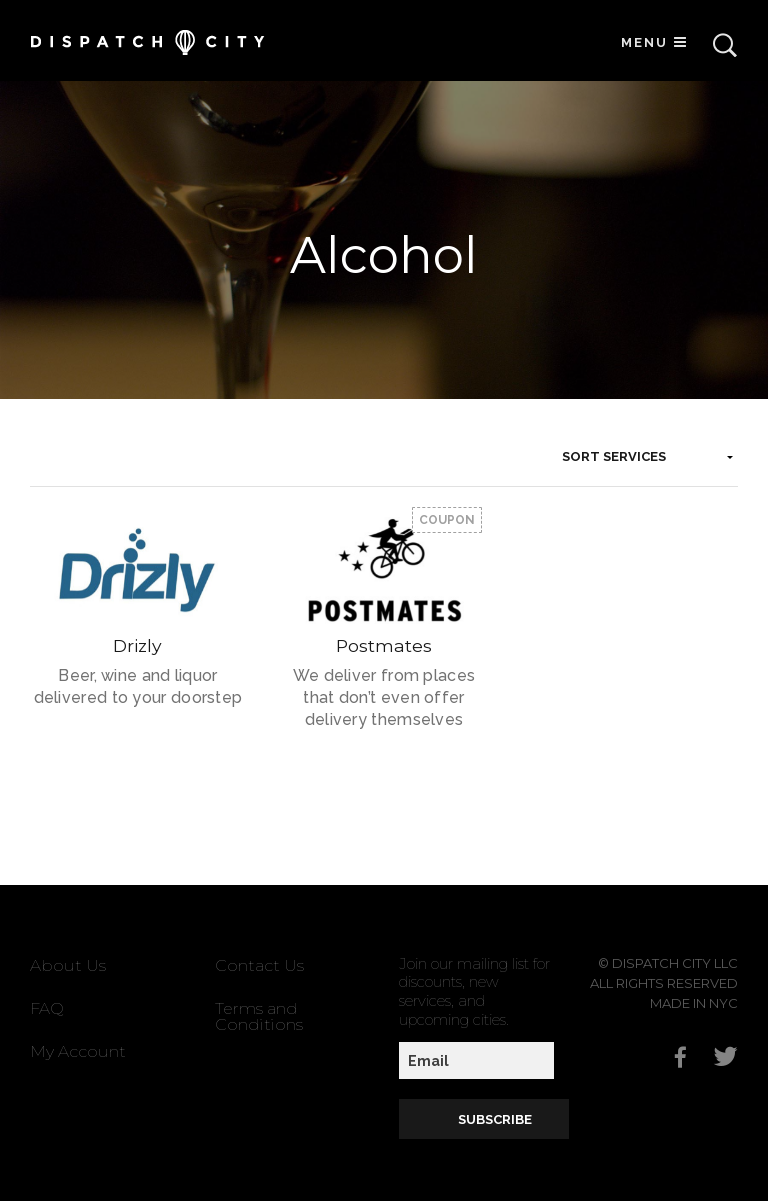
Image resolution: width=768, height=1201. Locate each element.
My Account (78, 1051)
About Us (68, 965)
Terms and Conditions (259, 1016)
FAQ (47, 1008)
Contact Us (259, 965)
